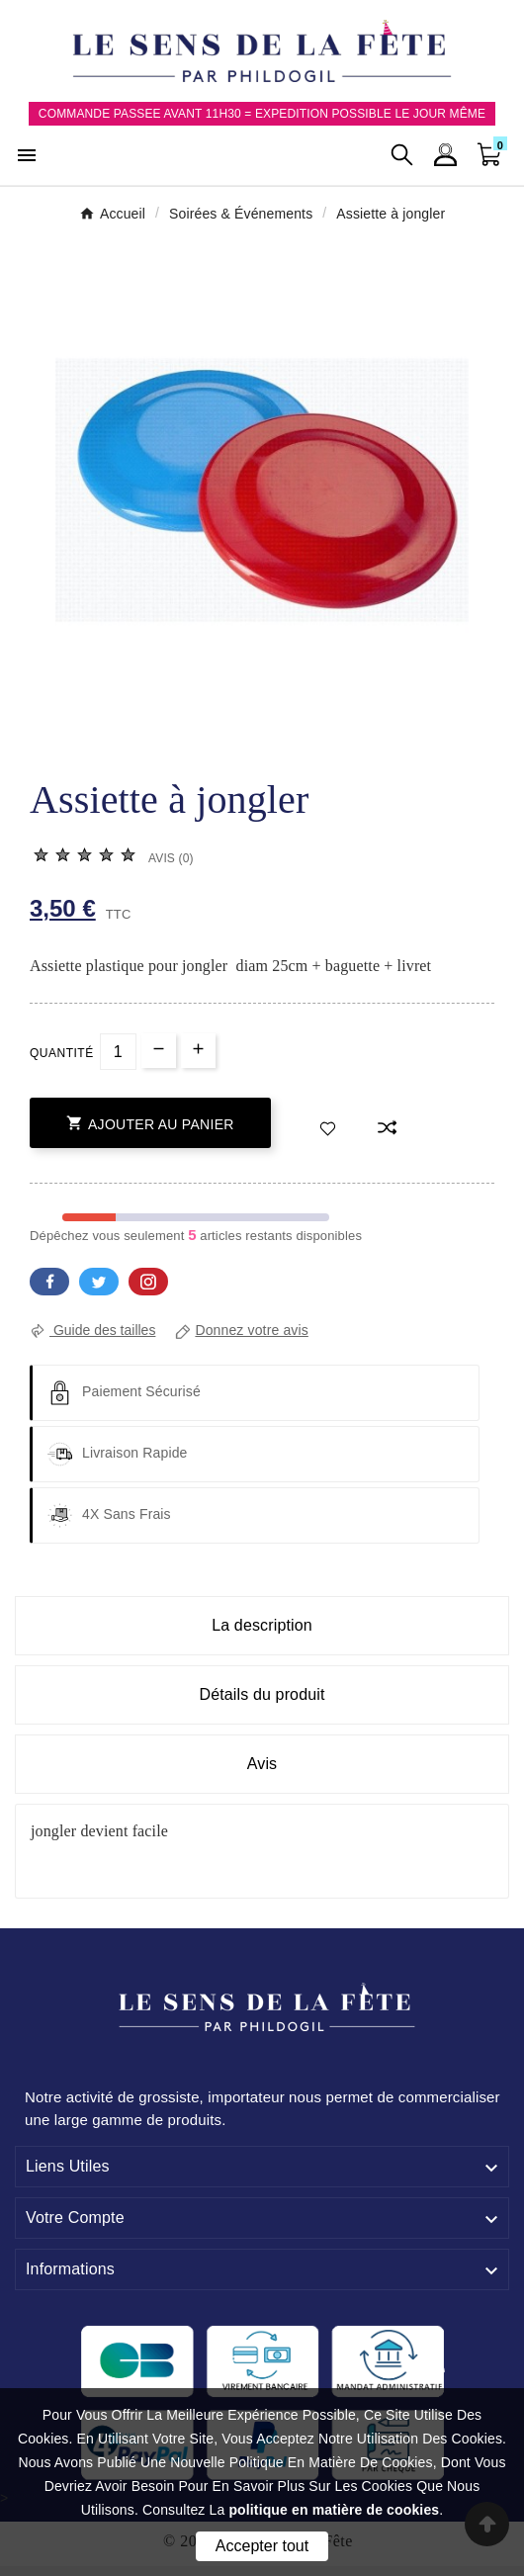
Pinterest (148, 1281)
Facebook (49, 1281)
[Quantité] (118, 1051)
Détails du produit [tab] (261, 1694)
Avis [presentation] (262, 1763)
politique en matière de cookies (333, 2510)
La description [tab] (262, 1625)
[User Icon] (445, 154)
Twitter (99, 1281)
